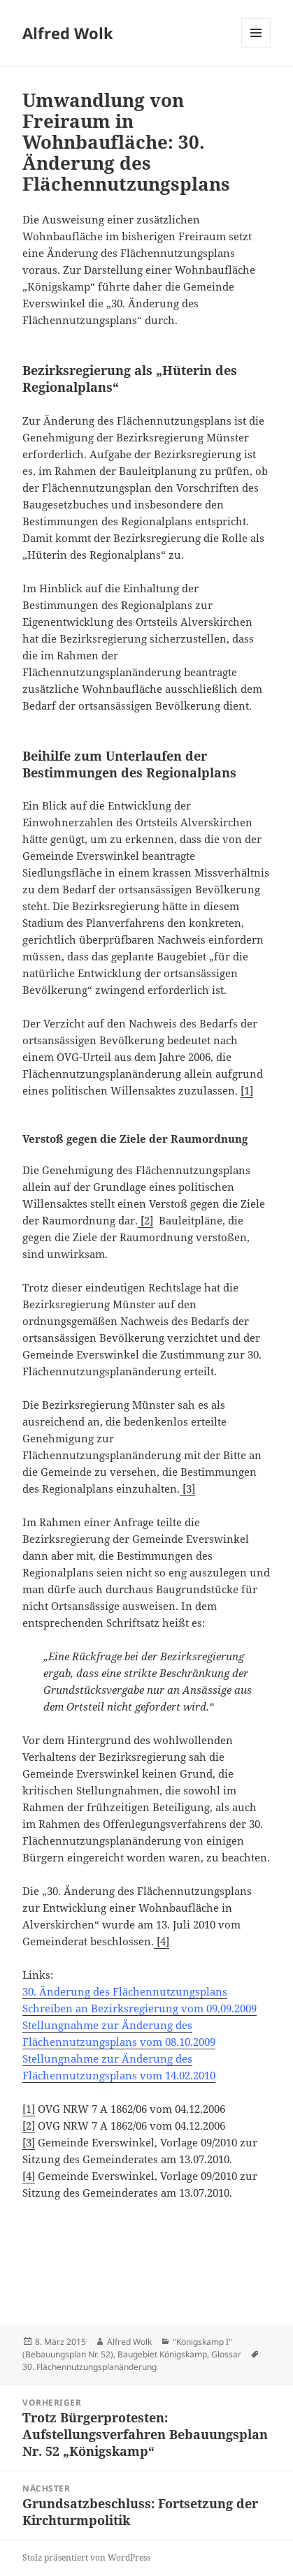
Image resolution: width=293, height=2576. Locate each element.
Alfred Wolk (67, 32)
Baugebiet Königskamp (162, 2354)
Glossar (226, 2354)
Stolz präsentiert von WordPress (86, 2557)
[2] (145, 1220)
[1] (247, 1090)
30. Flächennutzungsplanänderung (89, 2367)
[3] (187, 1488)
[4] (161, 1941)
